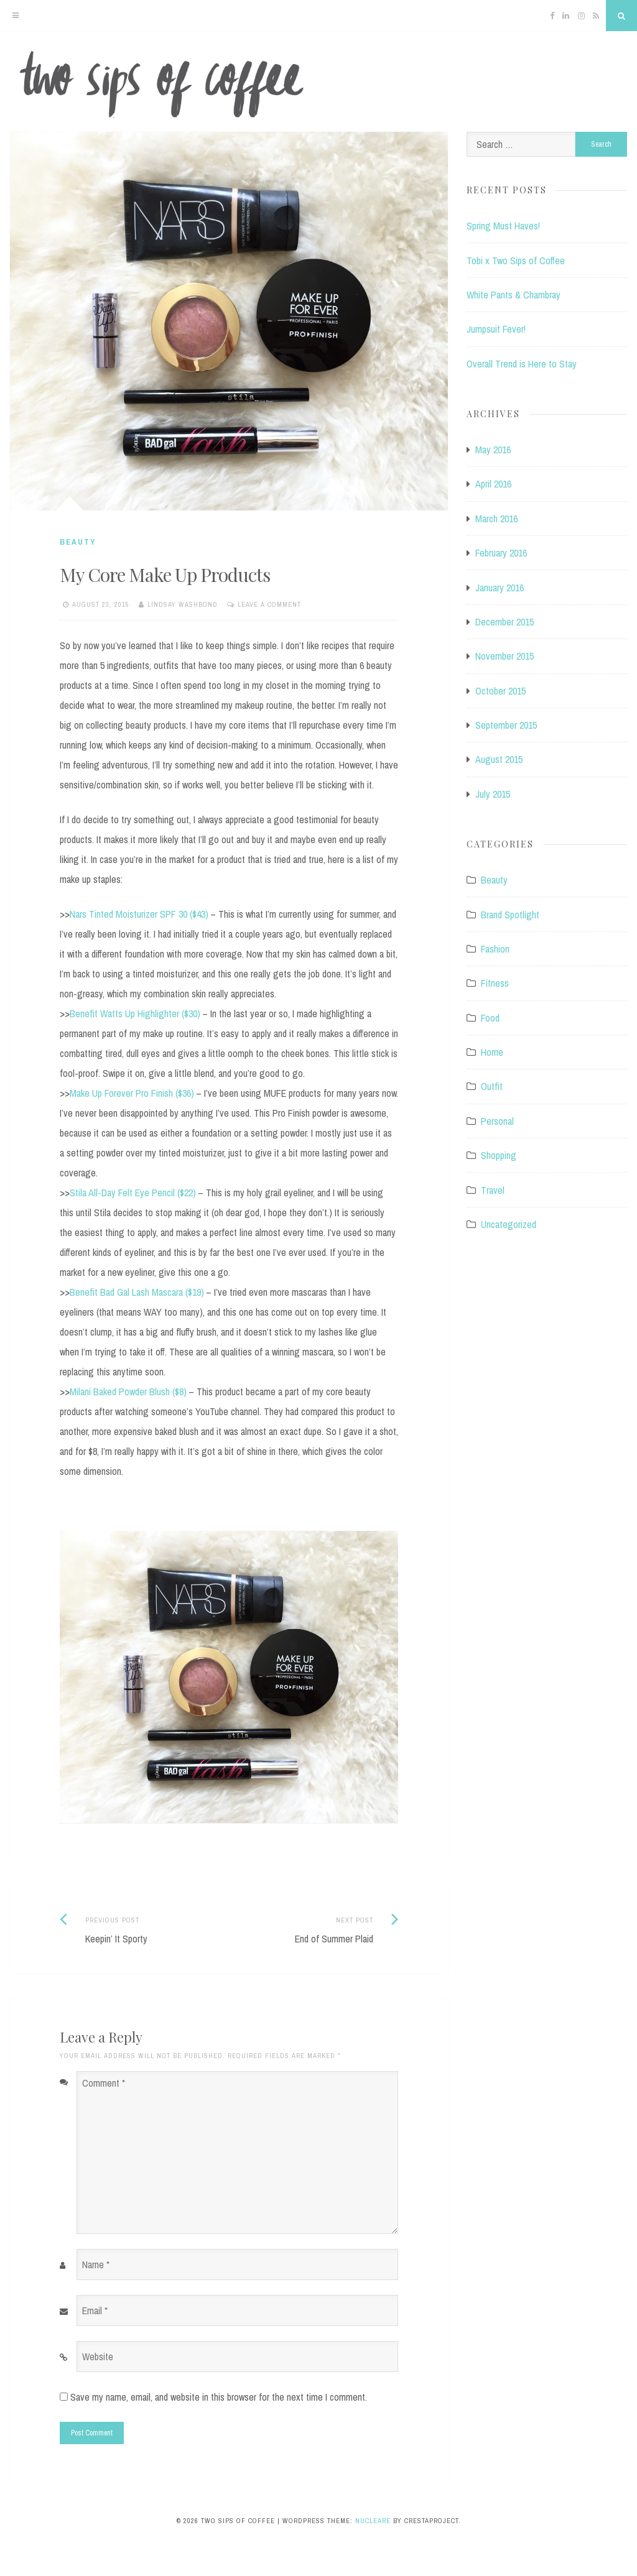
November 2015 (504, 656)
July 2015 (492, 794)
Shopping (498, 1155)
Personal (497, 1121)
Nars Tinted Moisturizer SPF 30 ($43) (139, 914)
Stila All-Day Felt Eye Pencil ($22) (133, 1192)
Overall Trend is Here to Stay (522, 364)
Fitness (495, 983)
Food (490, 1018)
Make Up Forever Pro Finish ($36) (132, 1093)
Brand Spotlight (510, 914)
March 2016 (496, 518)
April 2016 (493, 484)
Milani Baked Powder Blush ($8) (128, 1391)
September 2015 (506, 725)
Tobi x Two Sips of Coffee (516, 260)
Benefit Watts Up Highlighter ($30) (135, 1013)
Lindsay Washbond (182, 604)
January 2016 (499, 587)
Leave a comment (269, 604)
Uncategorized (508, 1224)
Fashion (495, 949)
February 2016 (501, 553)
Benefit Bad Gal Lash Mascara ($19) (137, 1292)
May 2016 (493, 449)
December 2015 (504, 622)
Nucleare (373, 2520)
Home (492, 1052)
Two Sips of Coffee (318, 84)
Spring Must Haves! (503, 226)
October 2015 (500, 691)
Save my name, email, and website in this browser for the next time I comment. (218, 2397)
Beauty (78, 542)
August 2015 (499, 759)
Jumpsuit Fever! (496, 329)
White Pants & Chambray (513, 295)
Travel (492, 1190)
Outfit (492, 1086)
